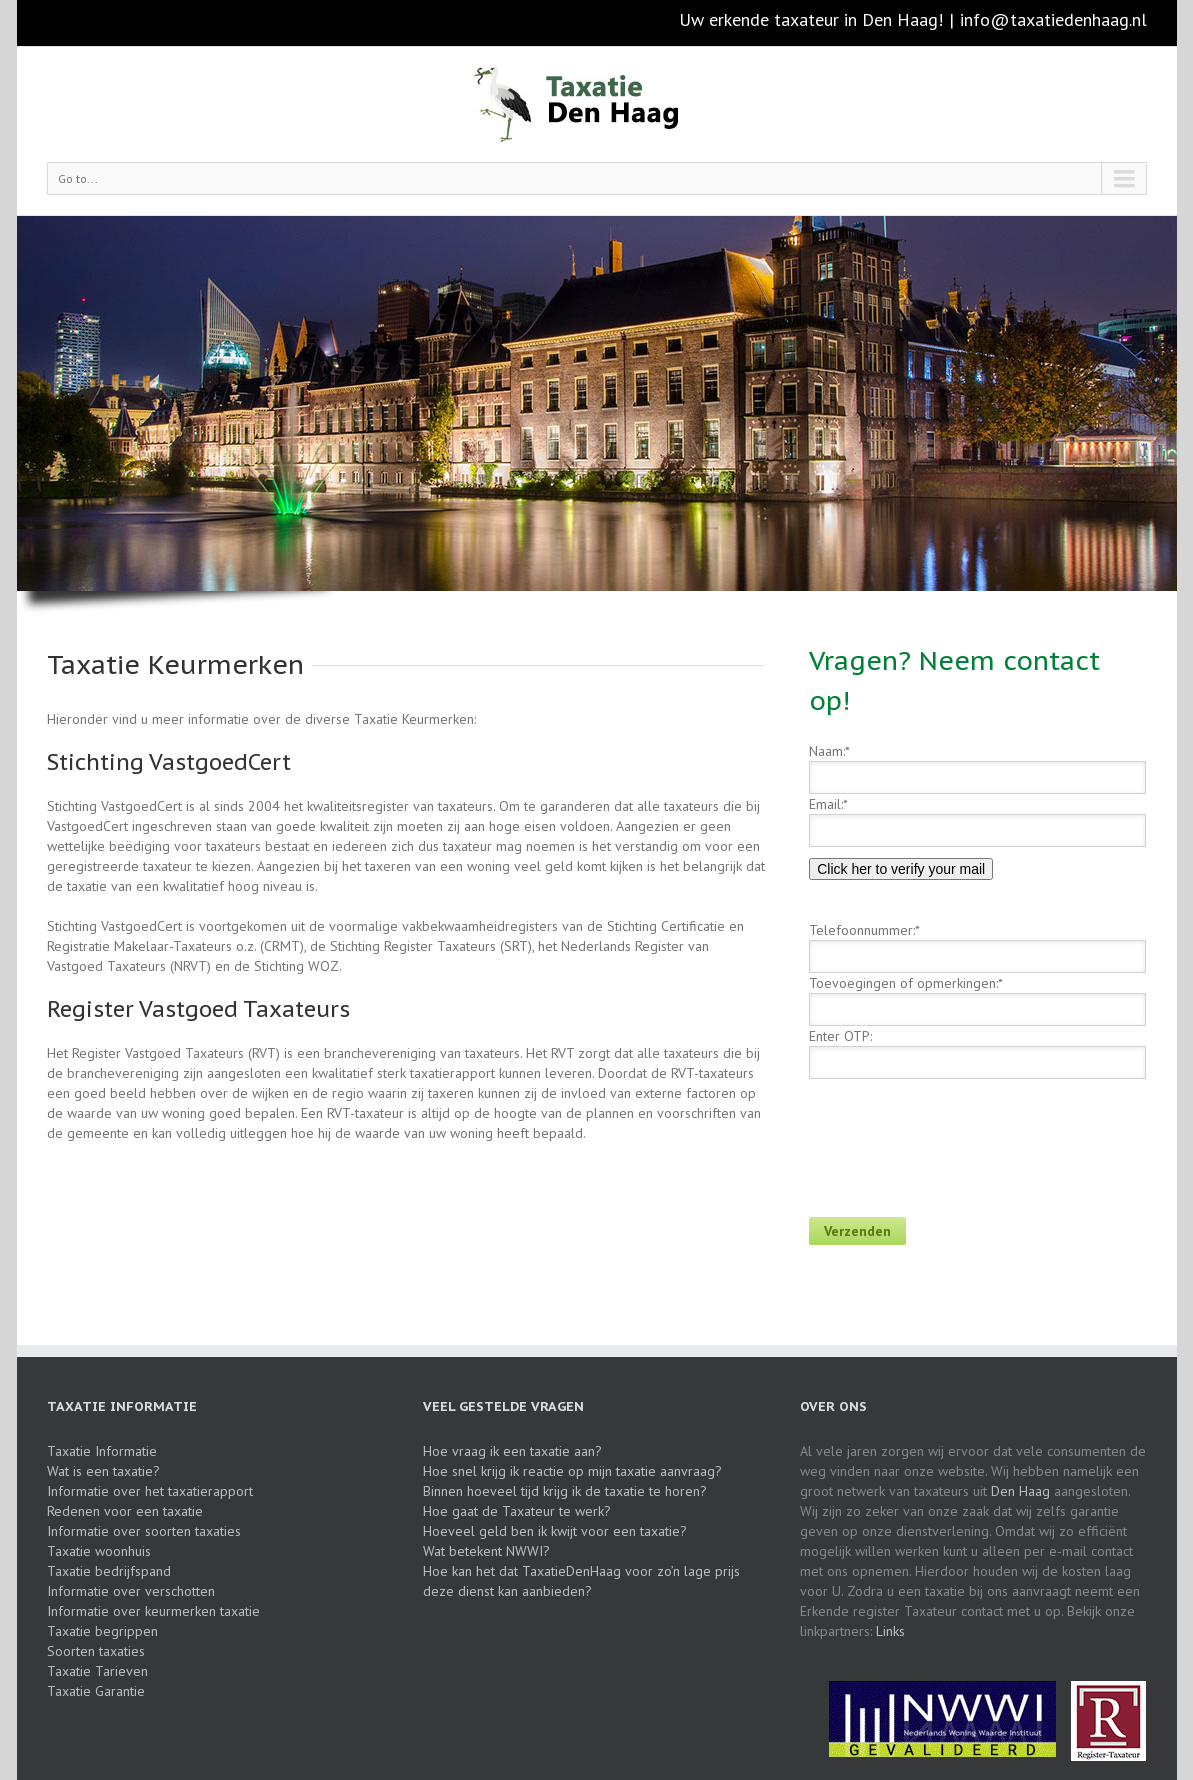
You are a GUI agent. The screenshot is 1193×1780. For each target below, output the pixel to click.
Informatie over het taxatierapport (150, 1491)
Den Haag (1020, 1491)
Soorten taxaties (96, 1651)
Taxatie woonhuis (99, 1551)
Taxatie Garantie (96, 1691)
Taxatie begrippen (102, 1631)
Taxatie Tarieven (97, 1671)
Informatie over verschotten (131, 1591)
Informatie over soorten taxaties (144, 1531)
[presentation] (961, 1138)
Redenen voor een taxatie (125, 1511)
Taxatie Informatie (102, 1451)
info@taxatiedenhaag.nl (1053, 19)
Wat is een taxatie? (103, 1471)
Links (890, 1631)
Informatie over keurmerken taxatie (153, 1611)
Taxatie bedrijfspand (109, 1571)
